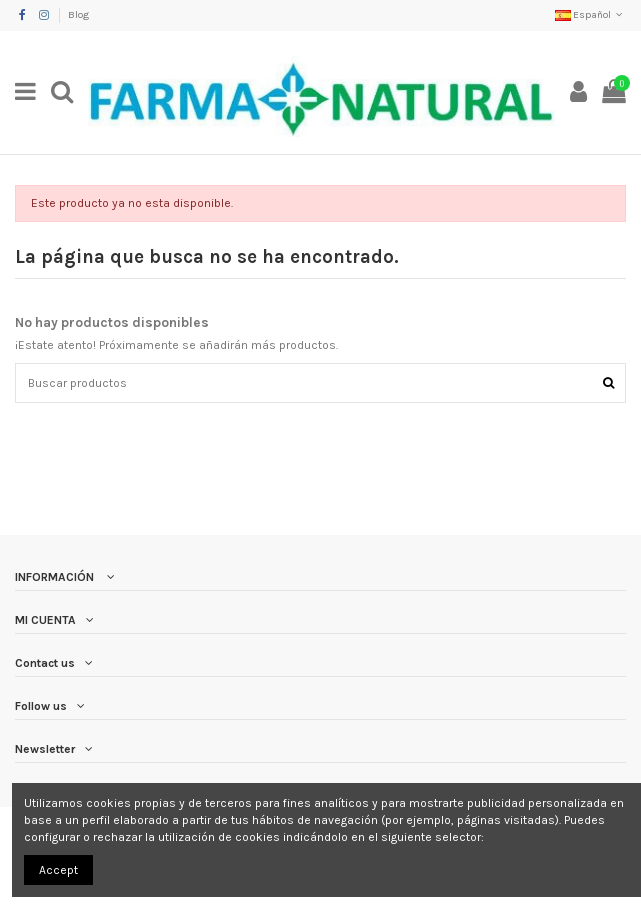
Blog (78, 15)
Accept (58, 870)
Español (590, 15)
